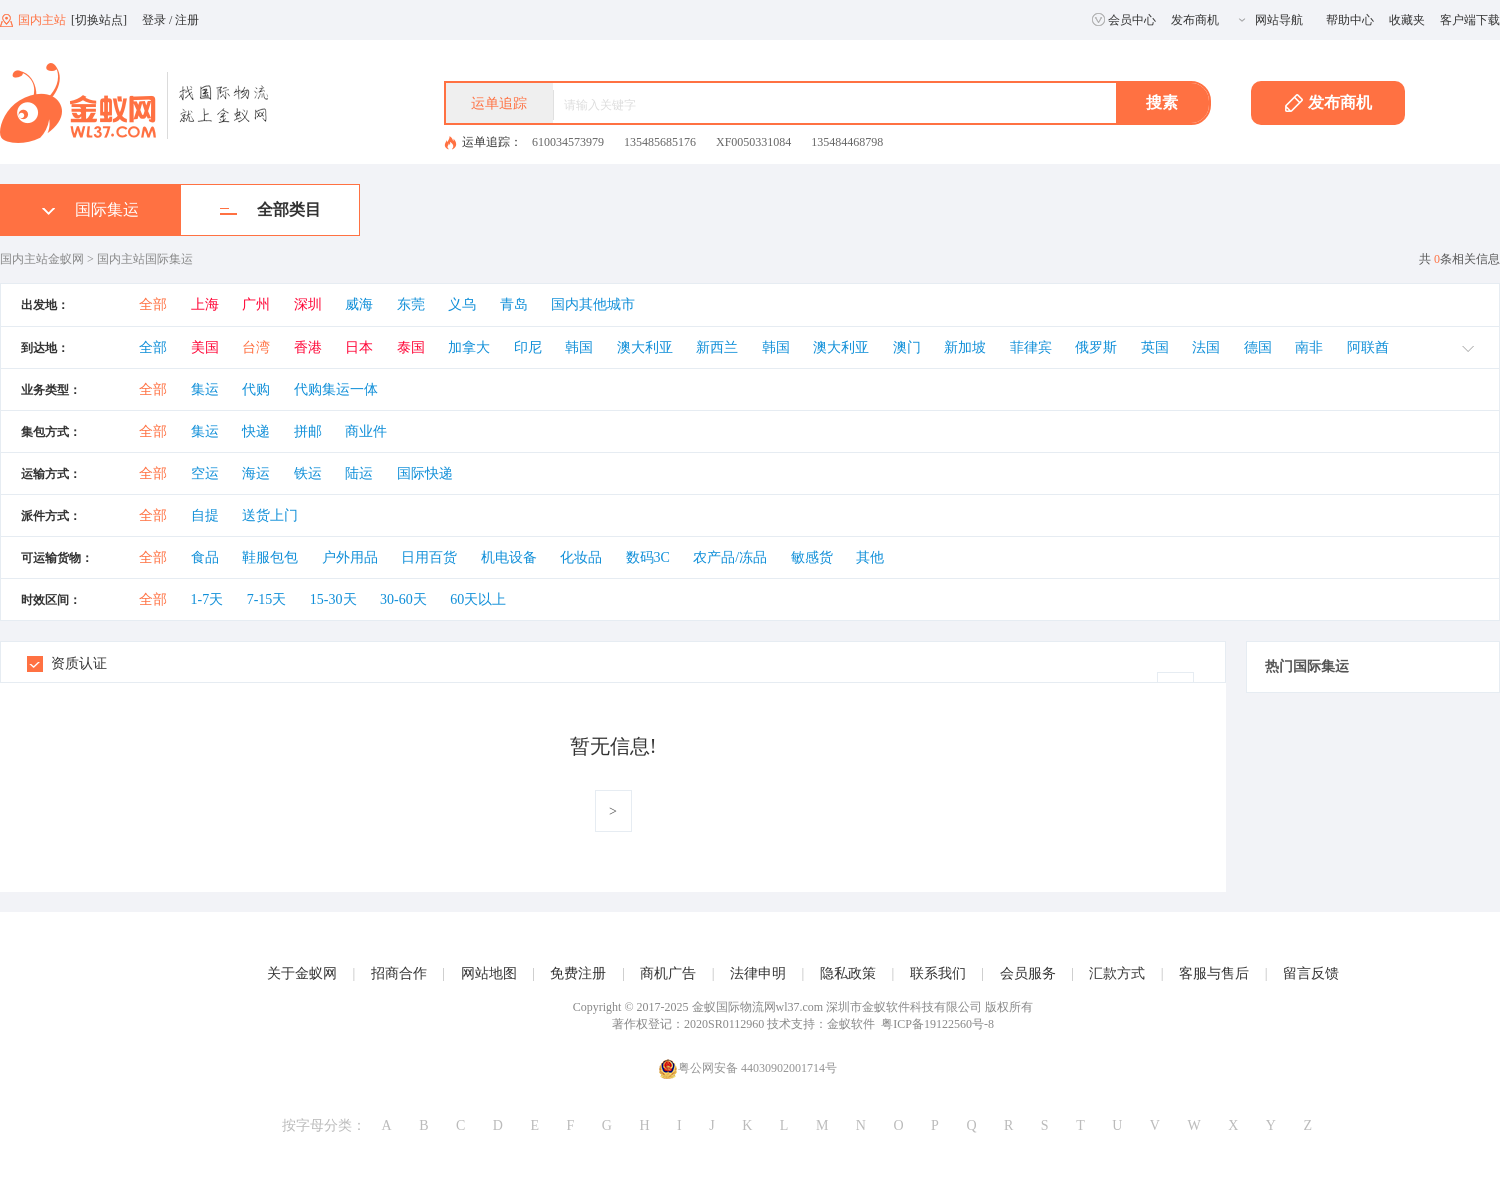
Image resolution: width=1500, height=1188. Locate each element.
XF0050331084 (753, 142)
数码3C (648, 557)
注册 (187, 20)
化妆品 (581, 557)
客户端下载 (1470, 20)
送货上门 (270, 515)
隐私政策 (848, 973)
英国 (1155, 347)
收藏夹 (1407, 20)
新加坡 (965, 347)
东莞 (411, 304)
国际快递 (425, 473)
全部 (153, 304)
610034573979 (568, 142)
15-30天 (333, 599)
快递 (256, 431)
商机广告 (668, 973)
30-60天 (403, 599)
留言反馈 (1311, 973)
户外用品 (350, 557)
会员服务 (1028, 973)
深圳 (308, 304)
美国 (205, 347)
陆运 (359, 473)
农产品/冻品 (730, 557)
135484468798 (847, 142)
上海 (205, 304)
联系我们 (938, 973)
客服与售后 (1214, 973)
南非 (1309, 347)
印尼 (528, 347)
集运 (205, 389)
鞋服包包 (270, 557)
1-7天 (207, 599)
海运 (256, 473)
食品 (205, 557)
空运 (205, 473)
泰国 (411, 347)
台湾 (256, 347)
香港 (308, 347)
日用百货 (429, 557)
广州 (256, 304)
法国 (1206, 347)
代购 (256, 389)
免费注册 (578, 973)
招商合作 (399, 973)
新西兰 (717, 347)
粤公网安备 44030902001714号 (747, 1068)
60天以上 (478, 599)
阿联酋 (1368, 347)
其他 (870, 557)
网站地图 (489, 973)
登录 (154, 20)
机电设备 (509, 557)
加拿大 (469, 347)
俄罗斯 (1096, 347)
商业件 (366, 431)
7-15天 (267, 599)
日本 (359, 347)
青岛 (514, 304)
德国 (1258, 347)
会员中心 (1124, 20)
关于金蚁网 (302, 973)
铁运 (308, 473)
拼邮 (308, 431)
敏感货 (812, 557)
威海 (359, 304)
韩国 (579, 347)
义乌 (462, 304)
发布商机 (1195, 20)
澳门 (907, 347)
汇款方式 (1117, 973)
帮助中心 (1350, 20)
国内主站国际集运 (145, 259)
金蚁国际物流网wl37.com (758, 1007)
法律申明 (758, 973)
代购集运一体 (336, 389)
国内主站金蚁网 (42, 259)
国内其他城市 (593, 304)
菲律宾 (1031, 347)
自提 (205, 515)
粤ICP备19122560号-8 (937, 1024)
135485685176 (660, 142)
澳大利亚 (645, 347)
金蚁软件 (851, 1024)
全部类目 (270, 209)
